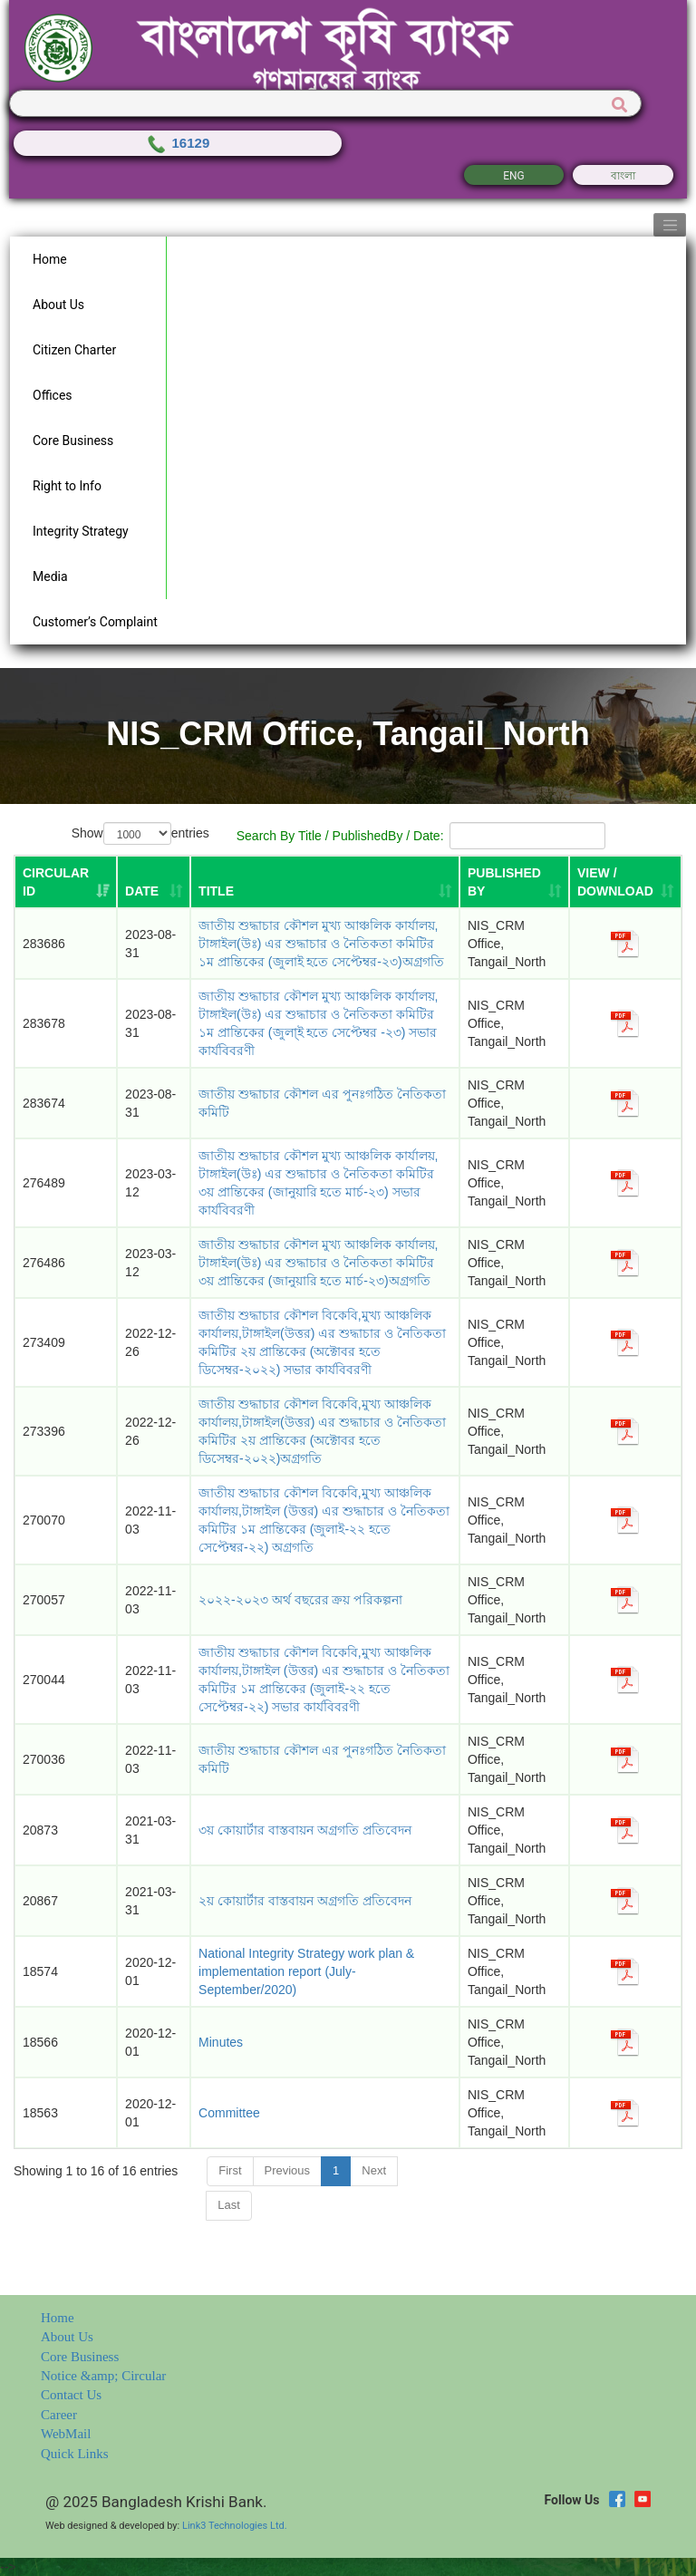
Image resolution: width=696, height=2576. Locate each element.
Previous (288, 2170)
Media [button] (50, 576)
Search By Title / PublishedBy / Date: (420, 835)
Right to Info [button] (67, 486)
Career (59, 2414)
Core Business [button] (73, 440)
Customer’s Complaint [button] (95, 622)
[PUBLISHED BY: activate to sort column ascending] (514, 882)
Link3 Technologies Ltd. (234, 2526)
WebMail (66, 2433)
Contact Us (71, 2394)
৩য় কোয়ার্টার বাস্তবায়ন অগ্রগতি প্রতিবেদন (304, 1830)
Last (229, 2205)
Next (374, 2170)
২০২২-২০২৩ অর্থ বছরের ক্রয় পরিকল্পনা (300, 1600)
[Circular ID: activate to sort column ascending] (65, 882)
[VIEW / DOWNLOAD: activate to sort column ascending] (625, 882)
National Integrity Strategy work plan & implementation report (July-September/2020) (306, 1971)
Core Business (80, 2356)
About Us (67, 2336)
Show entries (140, 833)
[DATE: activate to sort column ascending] (153, 882)
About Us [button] (58, 304)
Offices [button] (52, 395)
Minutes (220, 2042)
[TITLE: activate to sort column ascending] (324, 882)
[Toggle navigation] (669, 225)
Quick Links (75, 2453)
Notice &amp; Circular (103, 2375)
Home (57, 2317)
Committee (229, 2113)
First (229, 2170)
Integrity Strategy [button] (81, 531)
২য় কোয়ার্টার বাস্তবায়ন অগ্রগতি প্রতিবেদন (304, 1900)
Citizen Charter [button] (74, 350)
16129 (177, 142)
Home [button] (50, 259)
